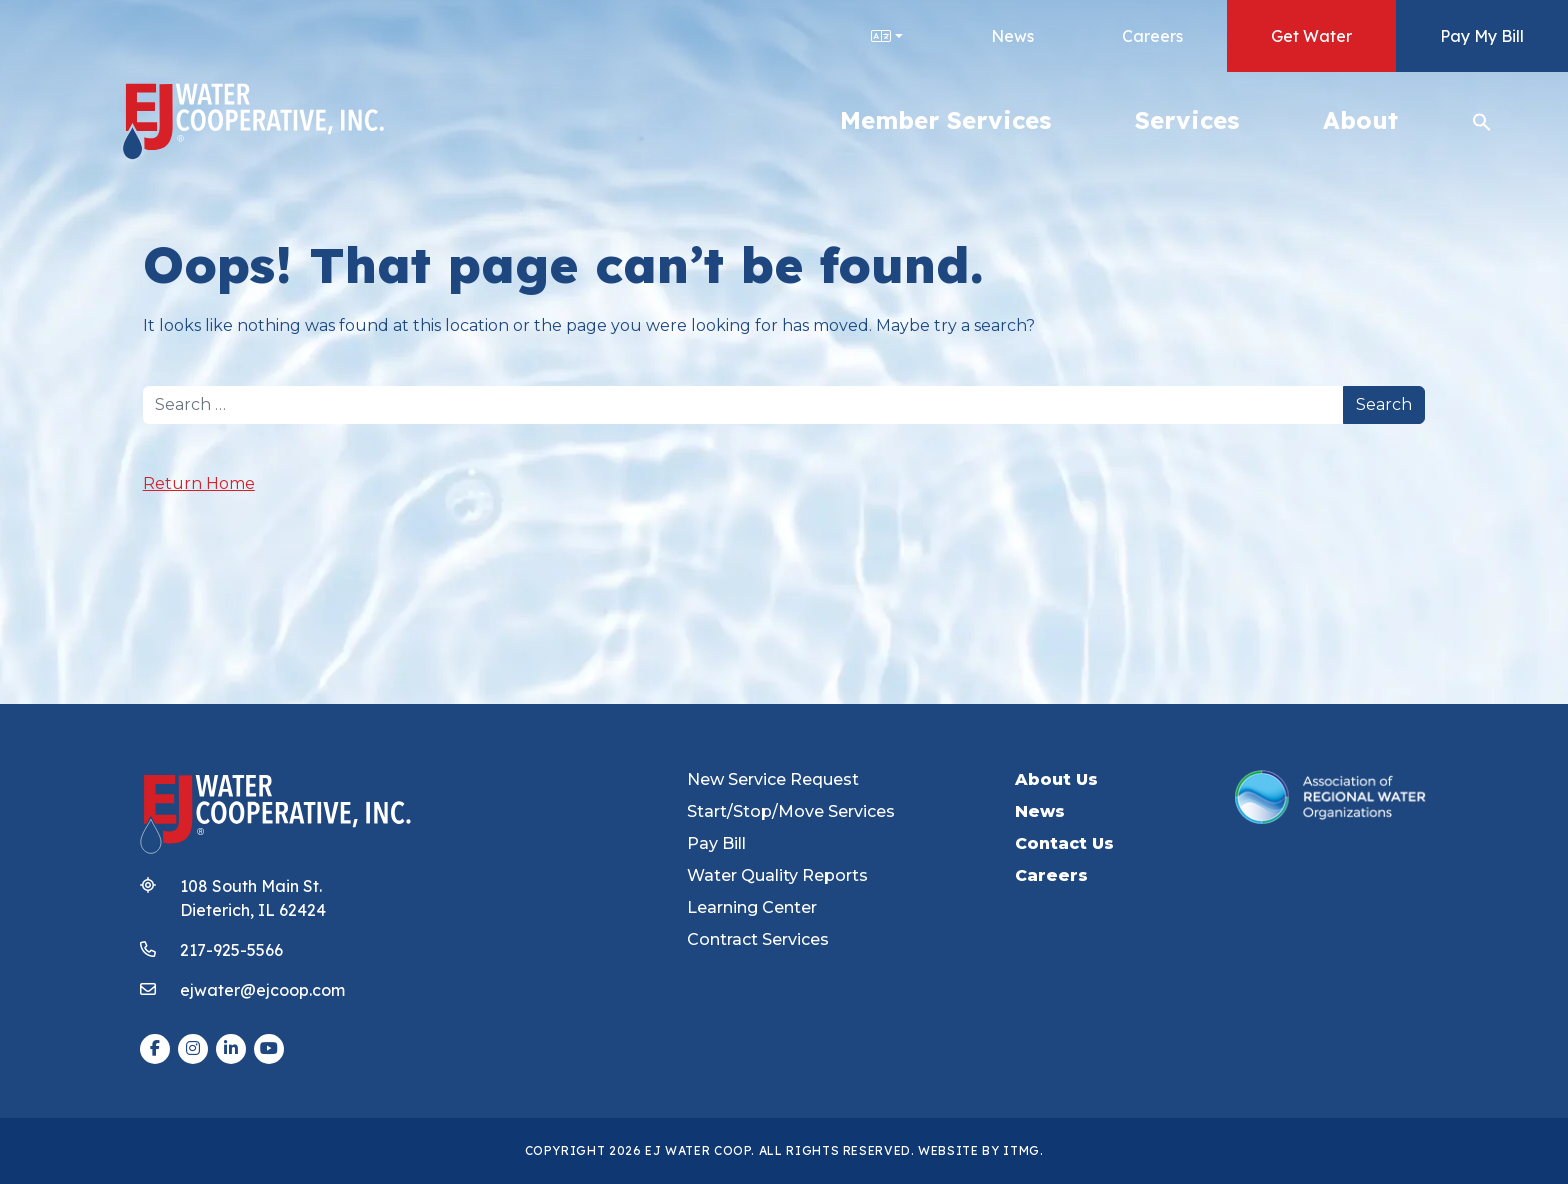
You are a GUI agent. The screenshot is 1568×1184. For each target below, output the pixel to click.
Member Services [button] (945, 120)
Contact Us (1064, 843)
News (1012, 36)
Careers (1152, 36)
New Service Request (773, 779)
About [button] (1360, 120)
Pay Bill (716, 843)
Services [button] (1187, 120)
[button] (1482, 120)
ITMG (1021, 1150)
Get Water (1311, 36)
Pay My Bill (1482, 36)
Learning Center (752, 907)
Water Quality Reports (777, 875)
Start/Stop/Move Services (791, 811)
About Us (1056, 779)
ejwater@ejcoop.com (262, 990)
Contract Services (758, 939)
